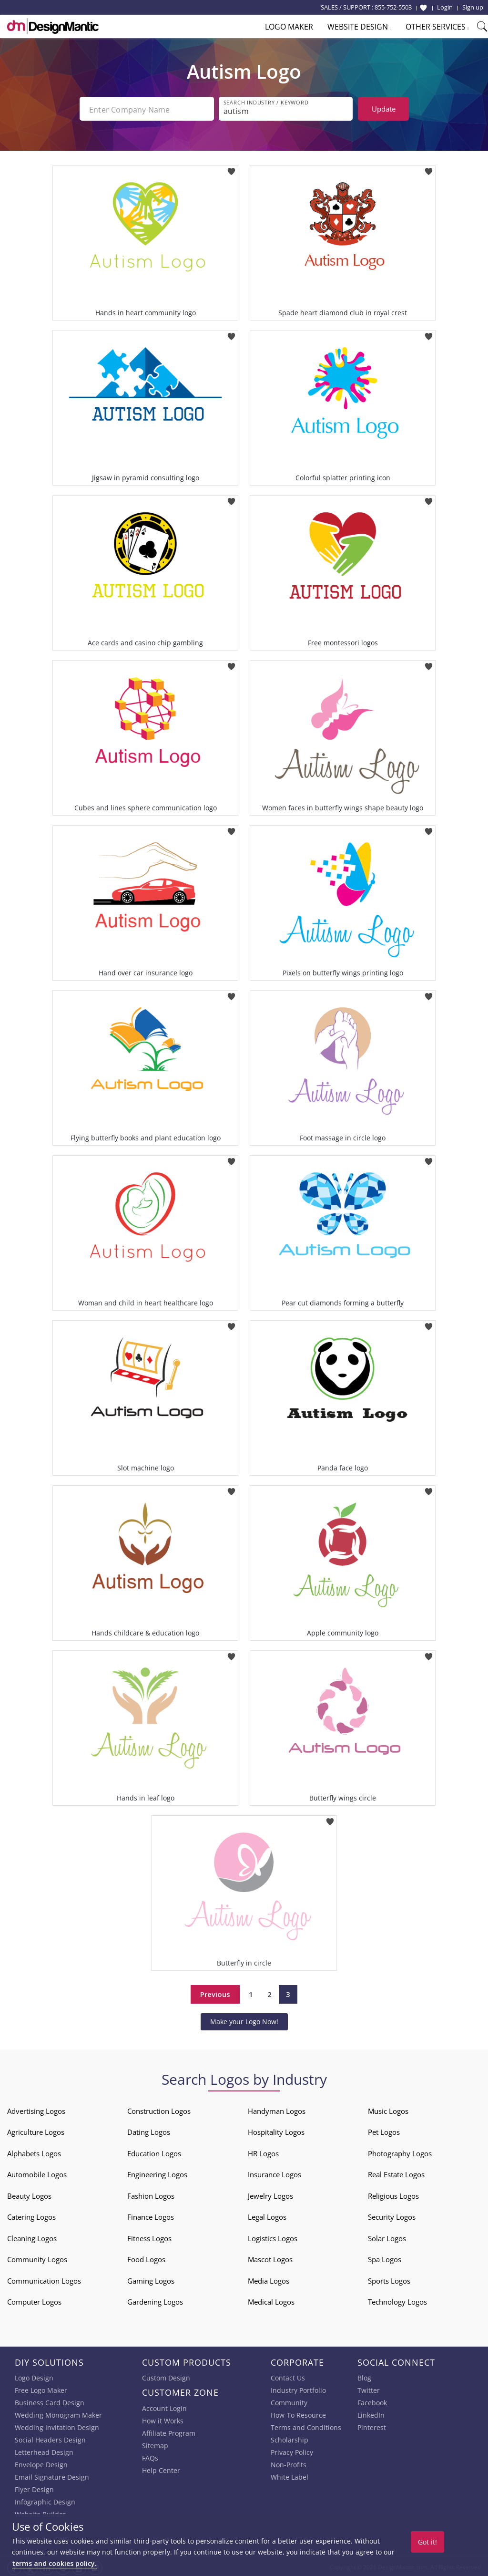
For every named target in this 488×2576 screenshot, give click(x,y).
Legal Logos (267, 2215)
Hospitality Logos (276, 2130)
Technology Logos (397, 2300)
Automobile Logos (37, 2172)
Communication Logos (44, 2279)
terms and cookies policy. (54, 2563)
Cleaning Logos (32, 2236)
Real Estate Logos (396, 2172)
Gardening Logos (155, 2300)
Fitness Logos (149, 2236)
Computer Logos (34, 2300)
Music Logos (388, 2109)
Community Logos (37, 2257)
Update (384, 109)
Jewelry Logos (270, 2194)
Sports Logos (389, 2279)
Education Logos (154, 2151)
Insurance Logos (274, 2172)
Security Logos (392, 2215)
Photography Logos (400, 2151)
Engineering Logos (157, 2172)
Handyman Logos (276, 2109)
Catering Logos (31, 2215)
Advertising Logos (36, 2109)
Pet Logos (384, 2130)
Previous (215, 1992)
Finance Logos (150, 2215)
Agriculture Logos (35, 2130)
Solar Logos (387, 2236)
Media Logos (268, 2279)
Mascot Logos (270, 2257)
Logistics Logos (272, 2236)
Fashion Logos (150, 2194)
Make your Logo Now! (244, 2019)
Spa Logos (384, 2257)
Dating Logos (148, 2130)
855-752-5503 (393, 7)
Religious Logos (393, 2194)
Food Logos (146, 2257)
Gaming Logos (150, 2279)
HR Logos (263, 2151)
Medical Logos (271, 2300)
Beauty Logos (29, 2194)
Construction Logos (159, 2109)
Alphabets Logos (34, 2151)
